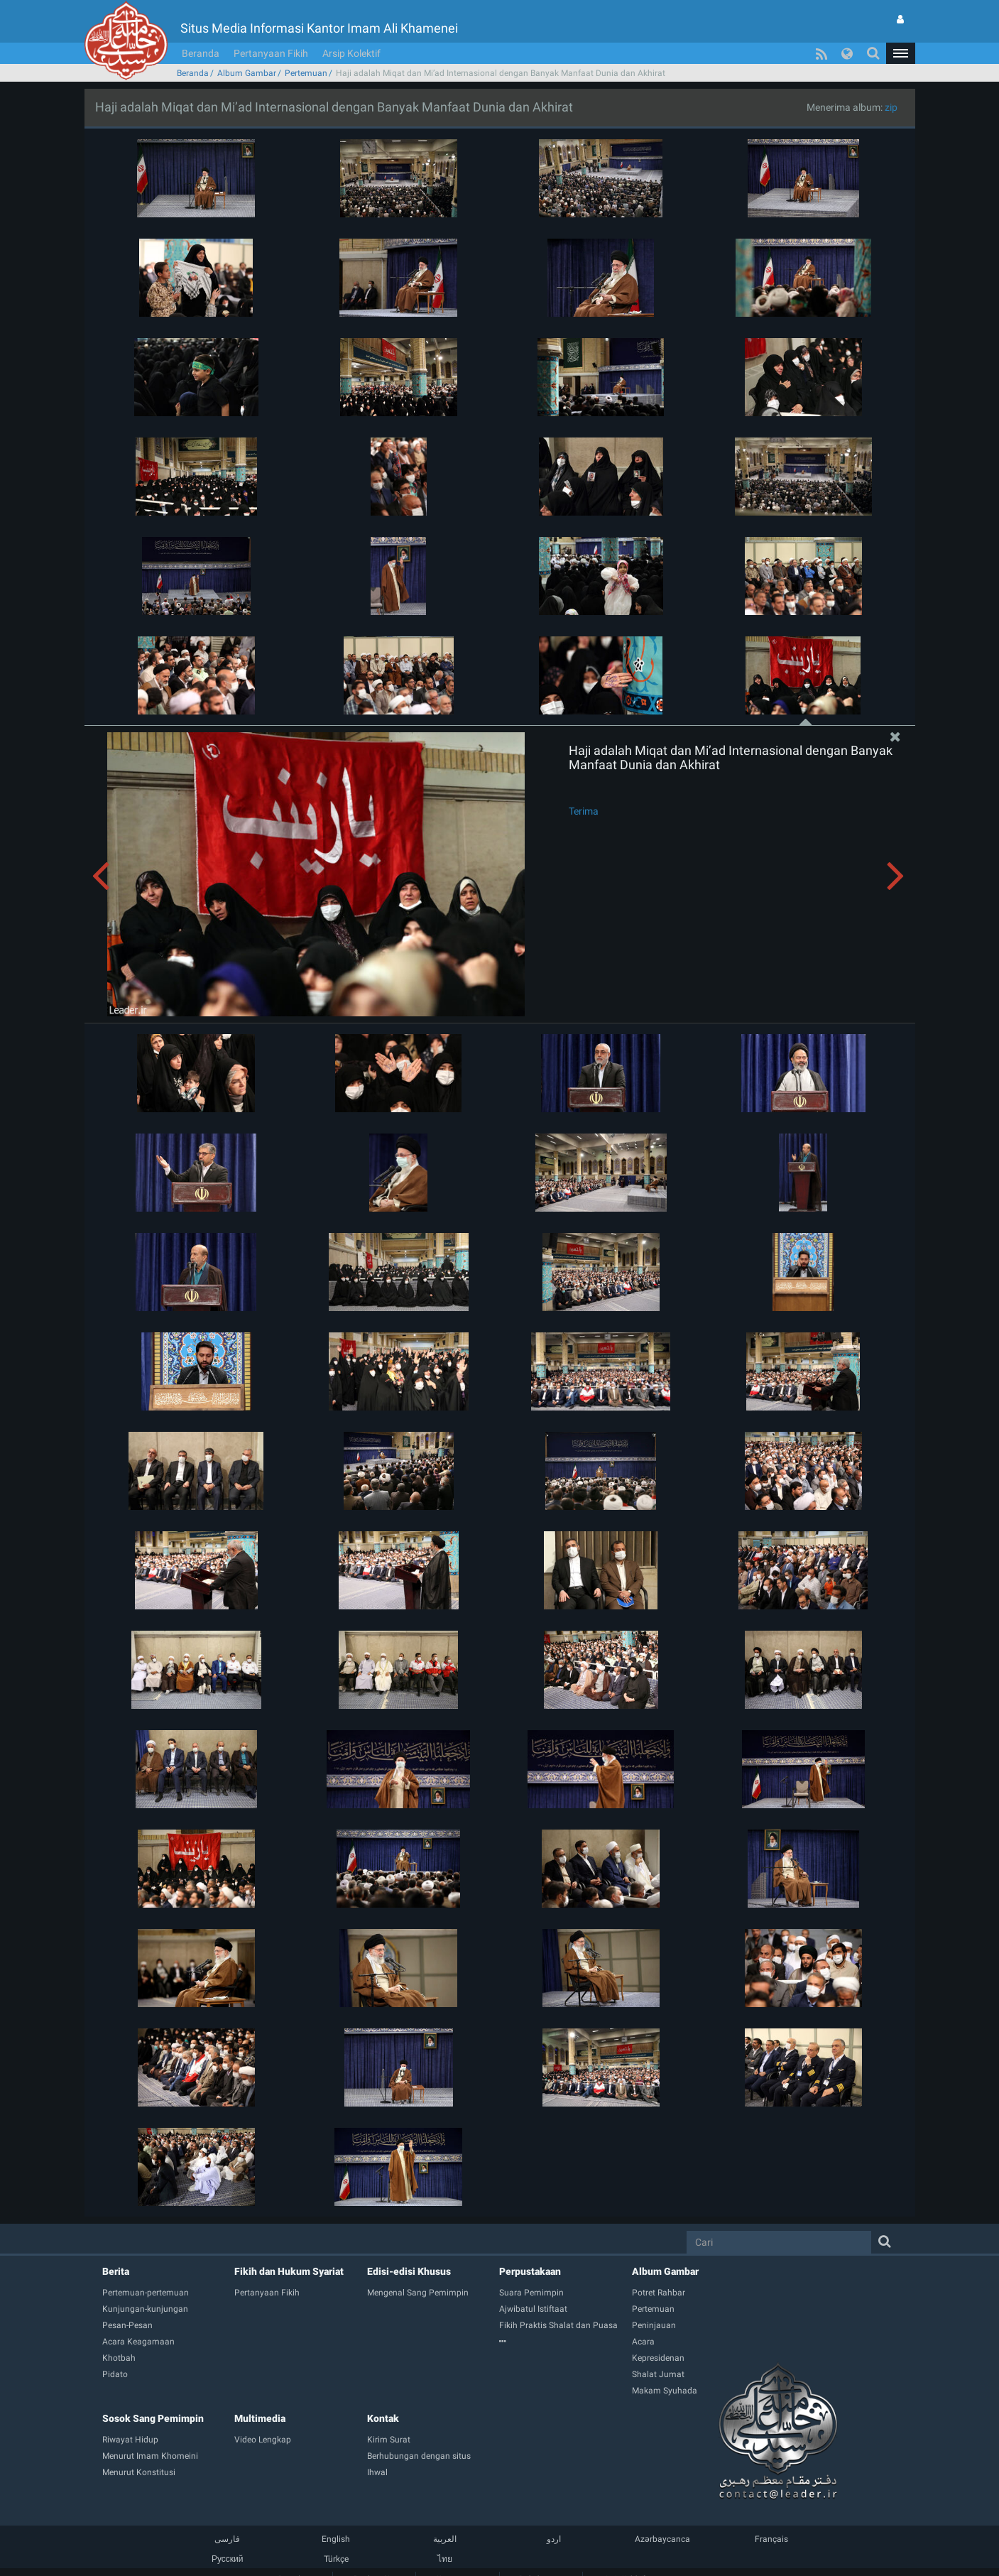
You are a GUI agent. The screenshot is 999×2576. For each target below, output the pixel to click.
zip (891, 107)
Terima (584, 811)
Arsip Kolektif (351, 53)
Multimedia (259, 2418)
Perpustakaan (530, 2271)
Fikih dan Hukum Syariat (289, 2271)
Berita (115, 2271)
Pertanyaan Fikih (271, 53)
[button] (900, 53)
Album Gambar (246, 73)
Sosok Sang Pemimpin (153, 2418)
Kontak (383, 2418)
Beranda (200, 53)
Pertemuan (306, 73)
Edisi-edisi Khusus (409, 2271)
